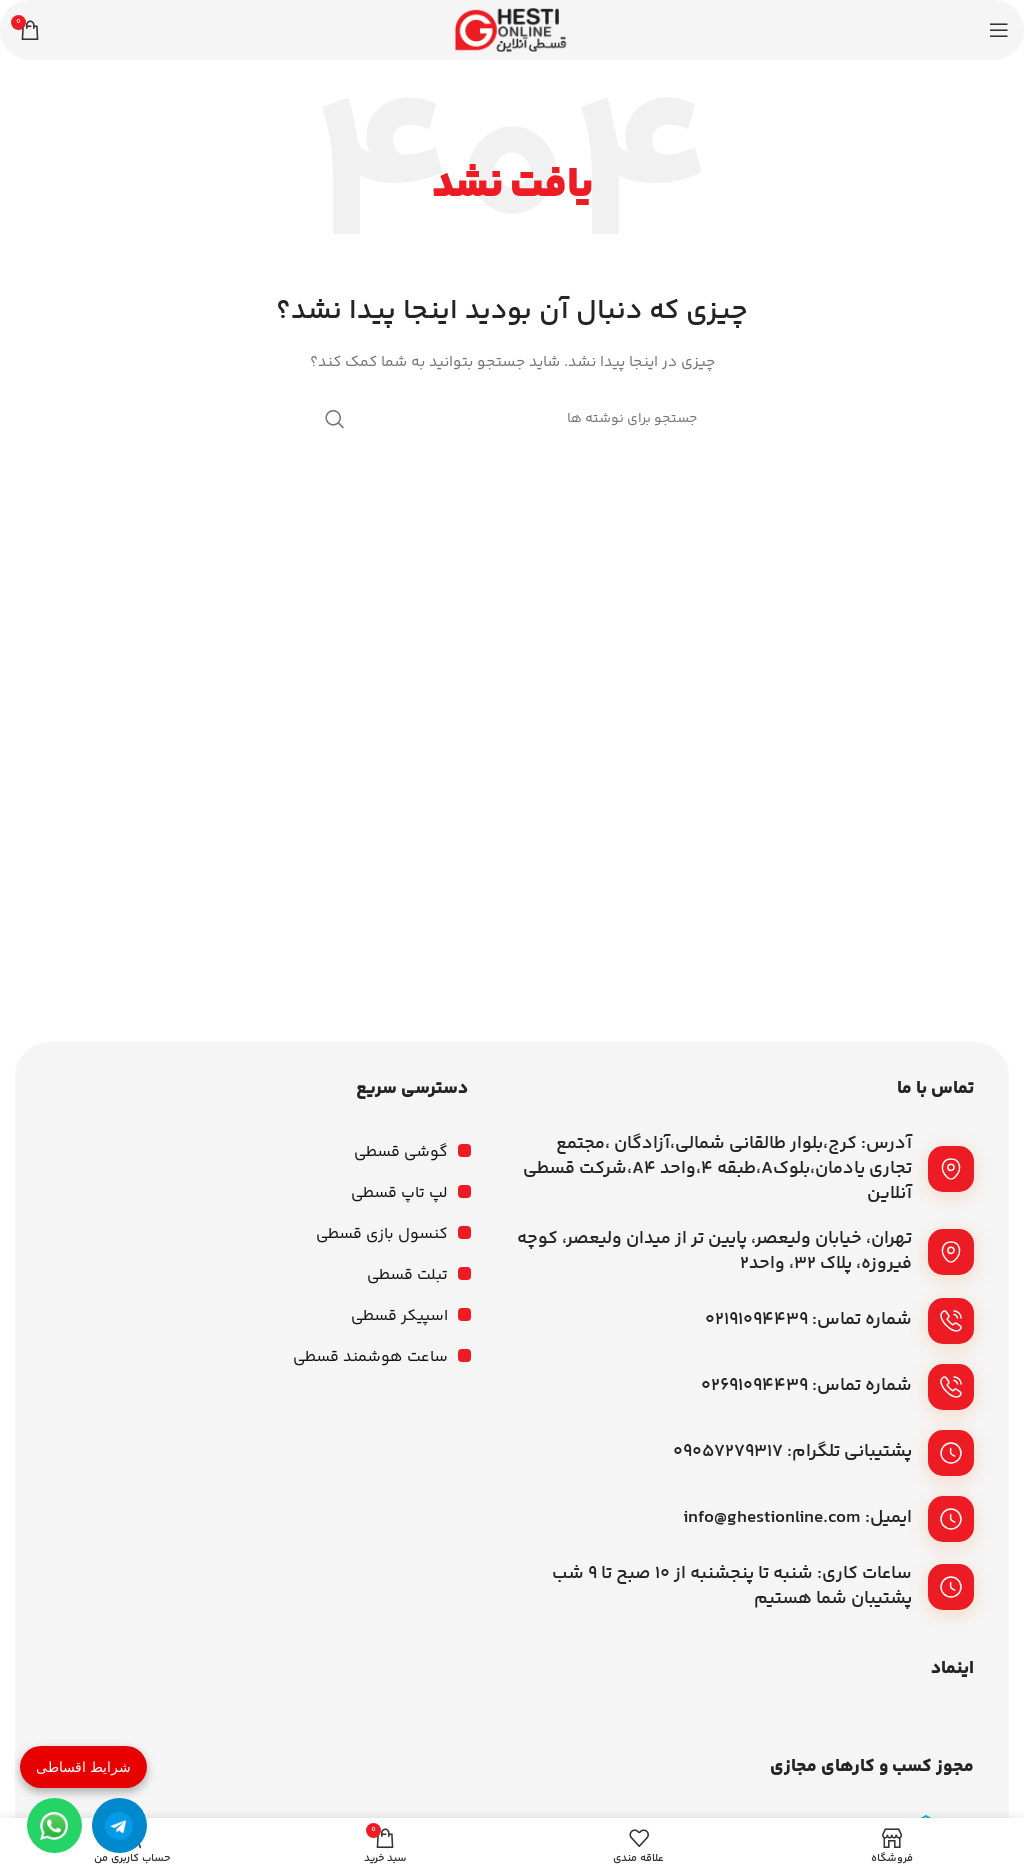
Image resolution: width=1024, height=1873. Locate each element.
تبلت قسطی (407, 1275)
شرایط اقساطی (83, 1767)
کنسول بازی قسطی (382, 1234)
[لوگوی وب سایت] (512, 30)
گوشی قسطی (401, 1152)
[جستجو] (512, 419)
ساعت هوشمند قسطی (370, 1357)
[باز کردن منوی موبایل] (999, 30)
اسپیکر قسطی (399, 1316)
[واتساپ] (54, 1825)
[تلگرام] (119, 1825)
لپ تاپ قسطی (399, 1193)
